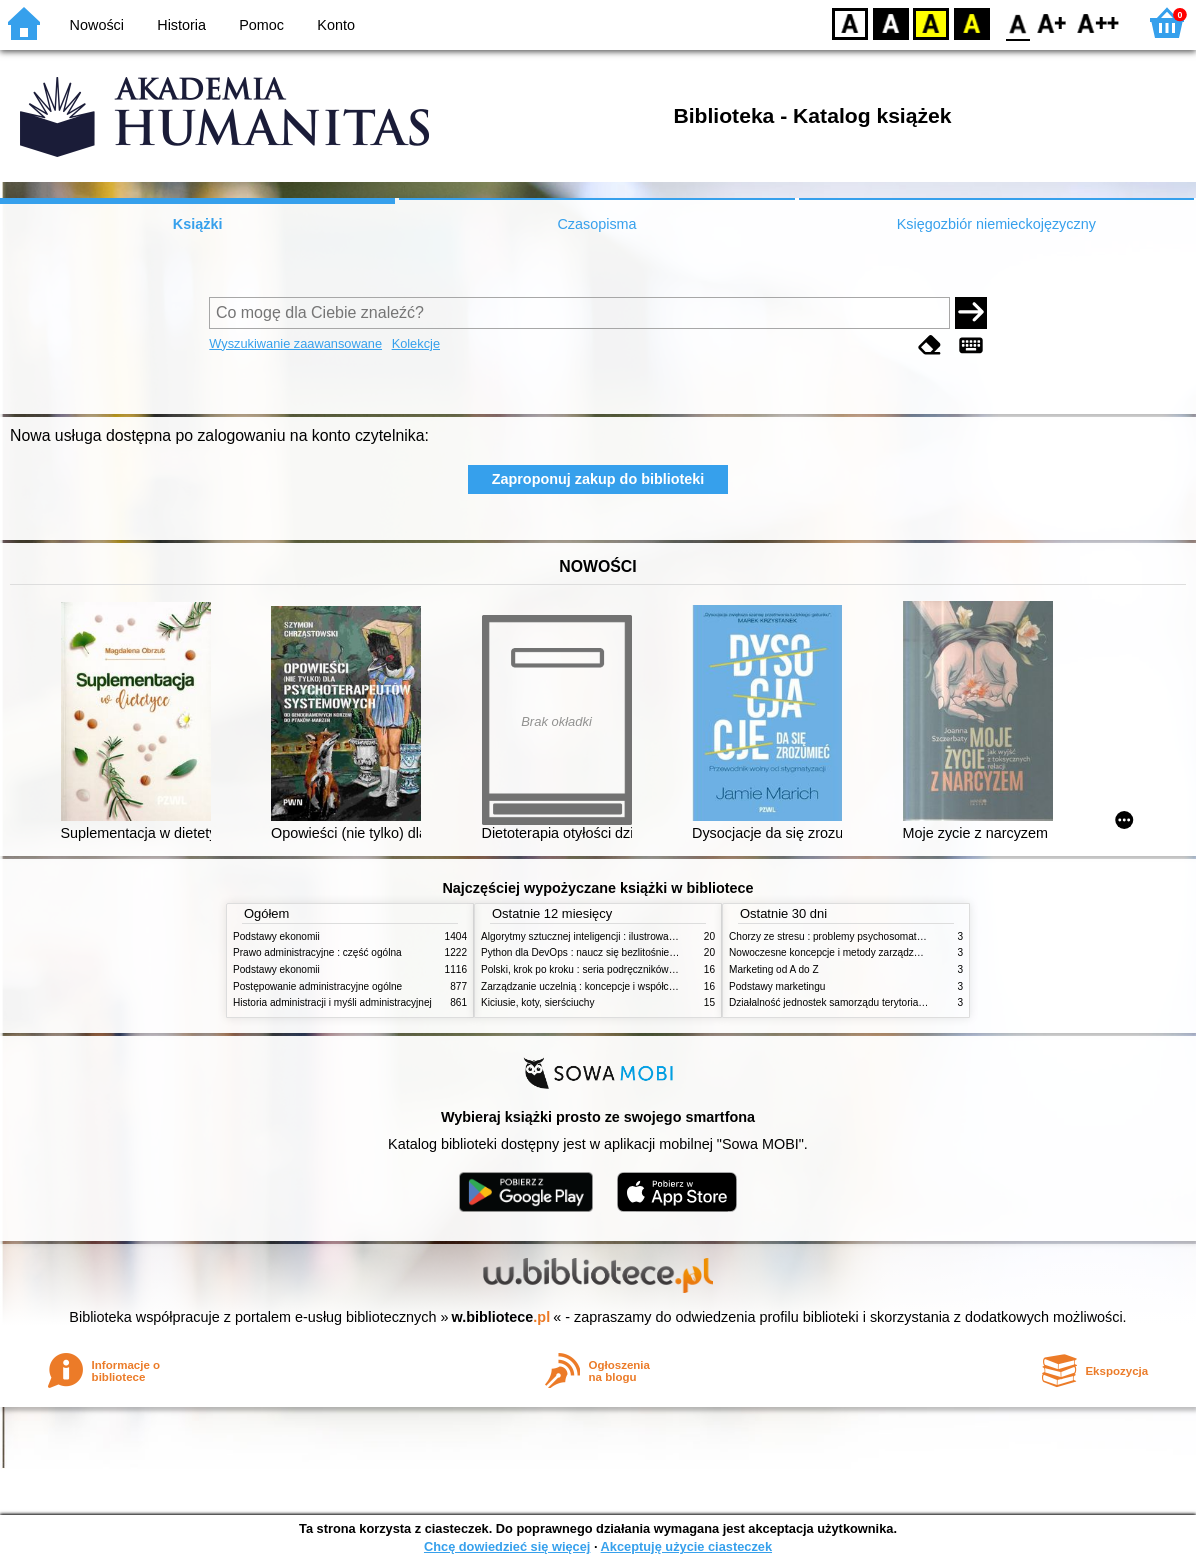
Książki (198, 224)
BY (971, 22)
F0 (1017, 22)
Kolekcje (416, 343)
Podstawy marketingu (777, 986)
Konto (336, 25)
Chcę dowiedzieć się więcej (507, 1546)
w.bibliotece (501, 1317)
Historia (181, 25)
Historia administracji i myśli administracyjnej (332, 1002)
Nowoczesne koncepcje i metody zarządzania (831, 952)
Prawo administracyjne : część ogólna (317, 952)
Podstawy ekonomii (276, 936)
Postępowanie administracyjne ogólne (317, 986)
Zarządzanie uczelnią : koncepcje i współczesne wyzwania (611, 986)
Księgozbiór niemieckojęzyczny (996, 224)
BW (891, 22)
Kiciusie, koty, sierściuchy (538, 1002)
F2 (1098, 22)
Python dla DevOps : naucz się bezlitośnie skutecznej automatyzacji (632, 952)
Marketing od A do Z (774, 969)
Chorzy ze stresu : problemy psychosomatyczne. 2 (841, 936)
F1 (1052, 22)
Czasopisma (596, 224)
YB (930, 22)
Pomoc (261, 25)
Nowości (97, 25)
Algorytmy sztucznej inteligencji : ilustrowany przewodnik (607, 936)
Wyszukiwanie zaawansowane (295, 343)
